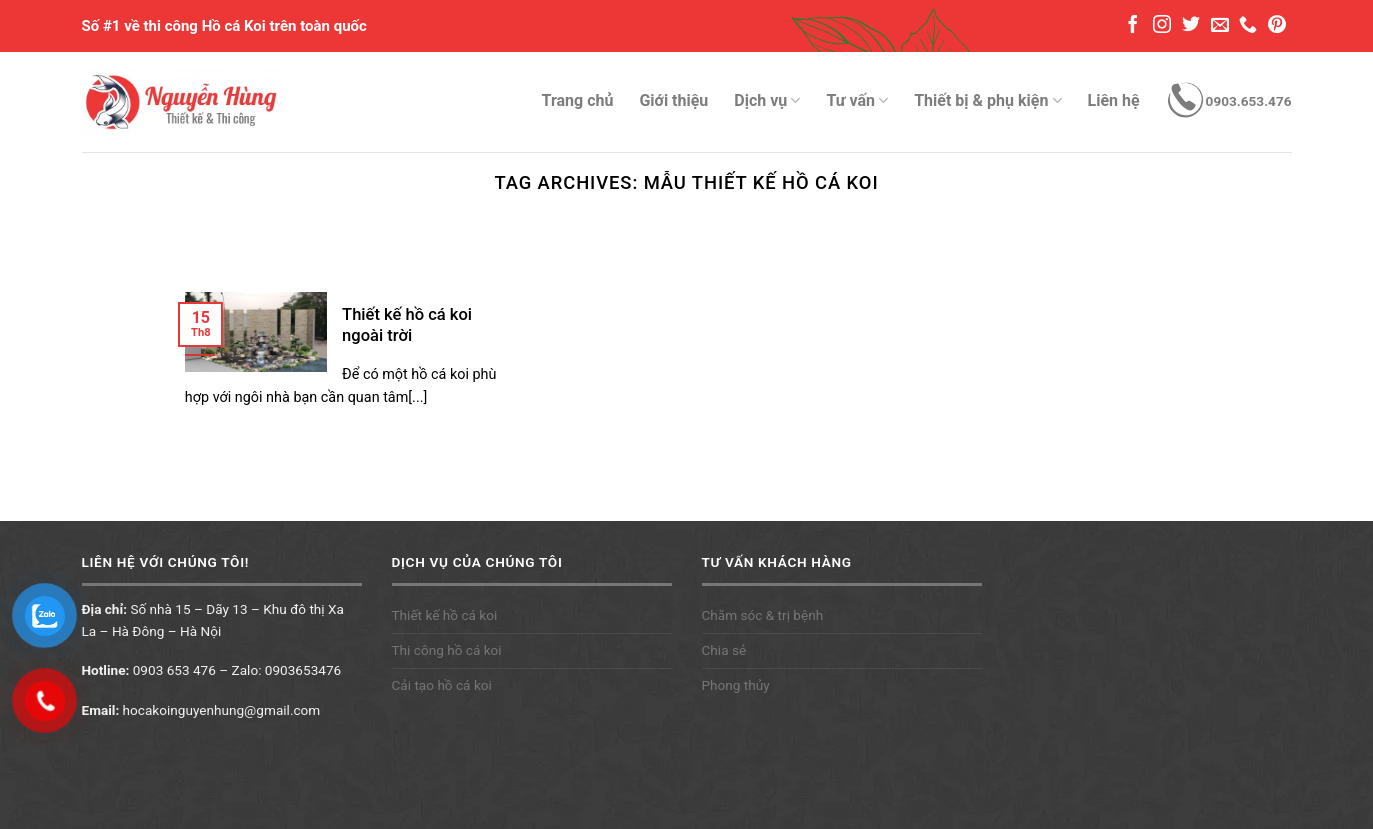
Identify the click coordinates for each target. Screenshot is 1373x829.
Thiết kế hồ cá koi (445, 615)
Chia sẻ (724, 650)
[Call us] (1248, 26)
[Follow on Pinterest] (1277, 26)
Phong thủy (736, 685)
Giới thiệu (673, 100)
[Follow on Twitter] (1191, 26)
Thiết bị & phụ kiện (987, 101)
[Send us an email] (1220, 26)
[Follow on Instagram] (1162, 26)
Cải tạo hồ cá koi (442, 685)
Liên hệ (1114, 100)
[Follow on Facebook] (1133, 26)
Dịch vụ (767, 101)
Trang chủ (578, 100)
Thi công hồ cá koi (447, 650)
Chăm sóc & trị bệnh (763, 615)
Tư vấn (857, 101)
